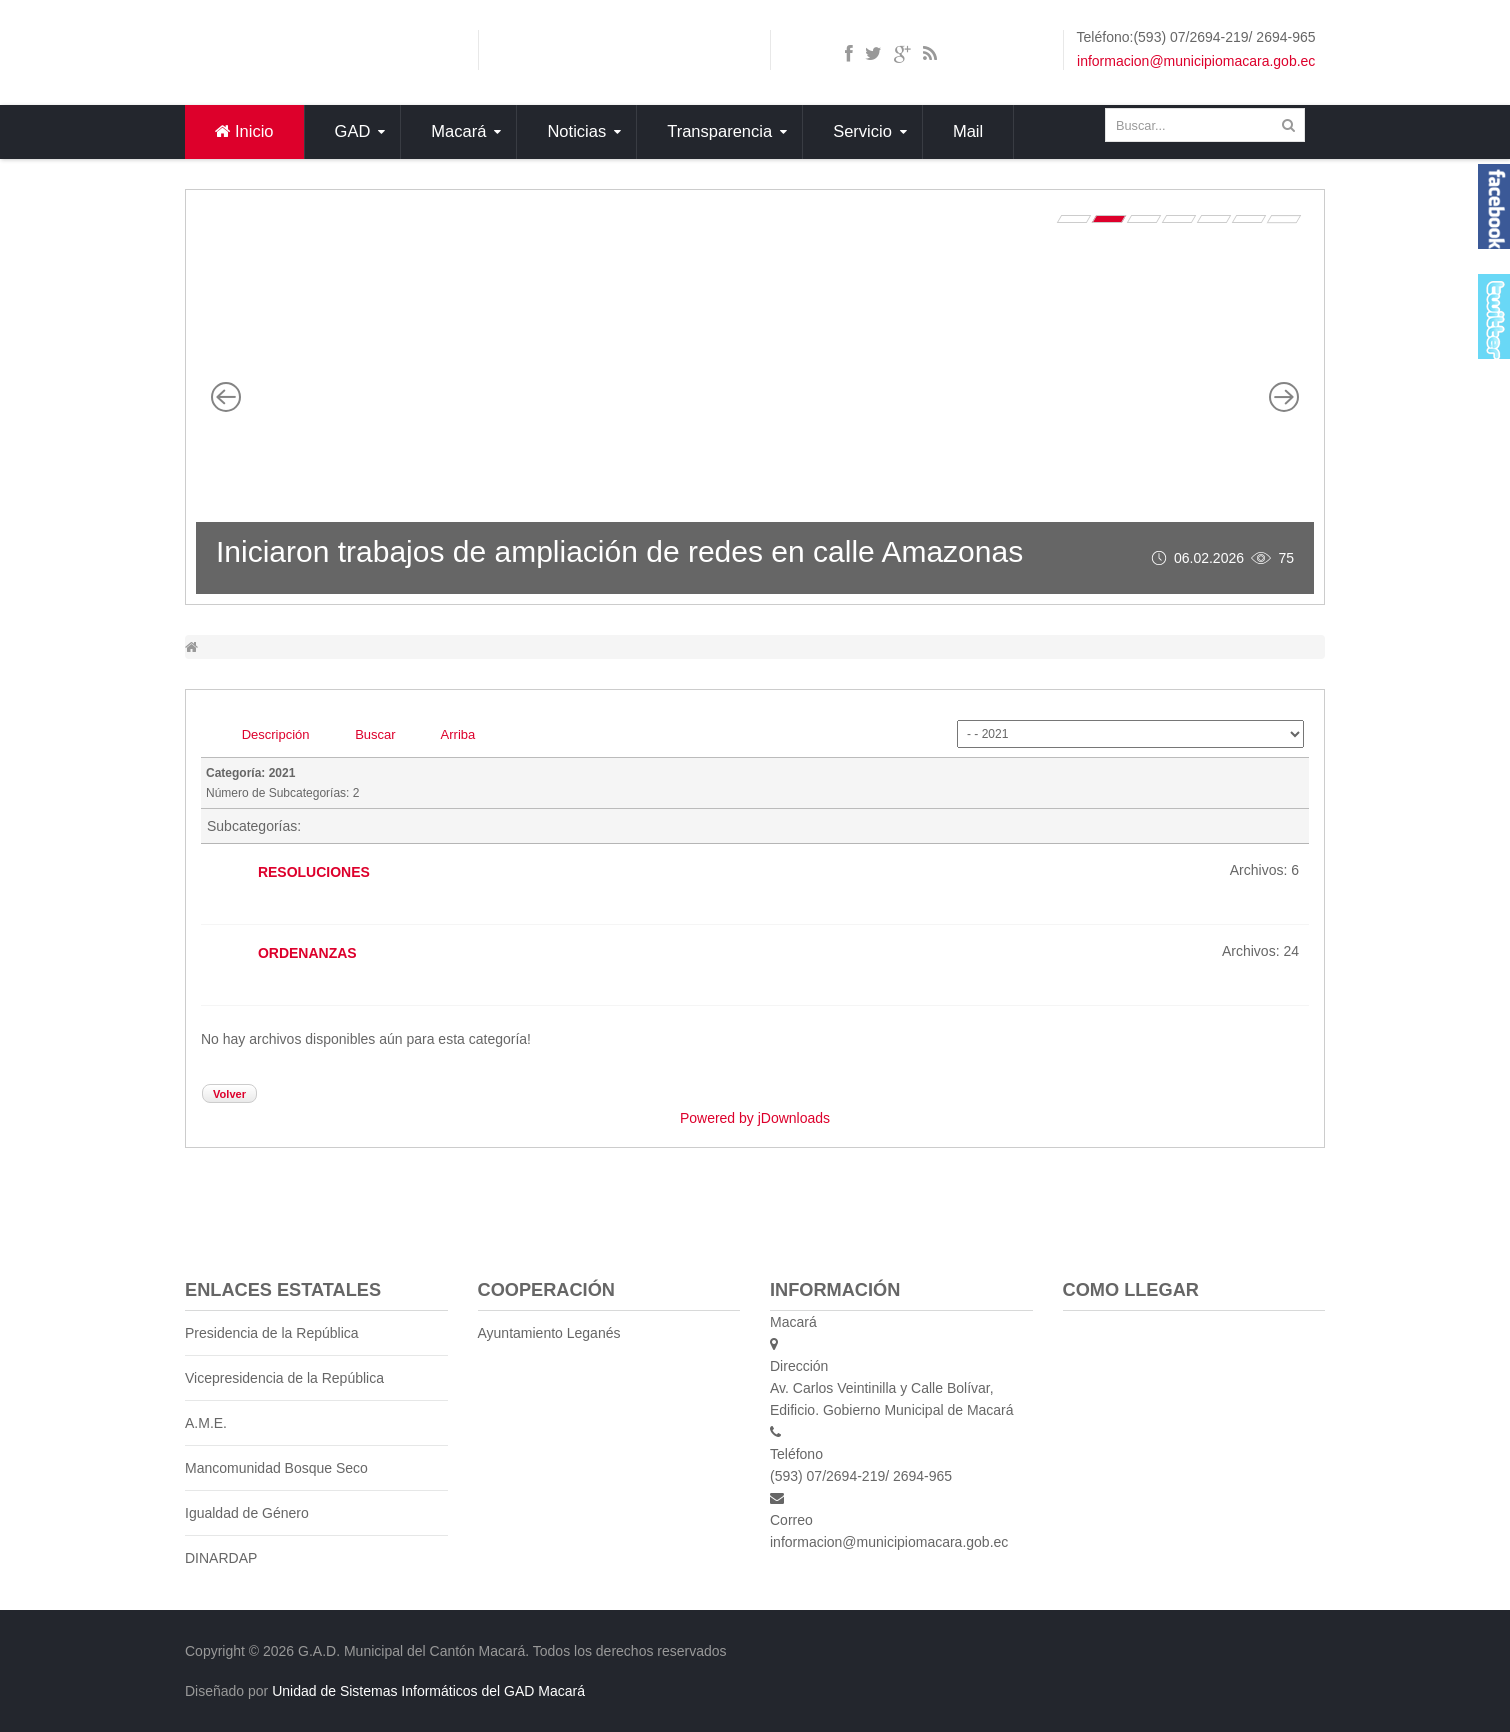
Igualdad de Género (247, 1513)
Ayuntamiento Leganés (549, 1333)
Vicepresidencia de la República (284, 1378)
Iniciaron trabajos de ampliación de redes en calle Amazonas (619, 551)
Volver (229, 1094)
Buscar (375, 734)
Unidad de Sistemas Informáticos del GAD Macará (428, 1691)
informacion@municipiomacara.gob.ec (1196, 61)
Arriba (458, 734)
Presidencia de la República (272, 1333)
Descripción (276, 734)
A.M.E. (206, 1423)
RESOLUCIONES (314, 871)
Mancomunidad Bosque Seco (276, 1468)
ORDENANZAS (307, 952)
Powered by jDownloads (755, 1118)
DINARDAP (221, 1558)
